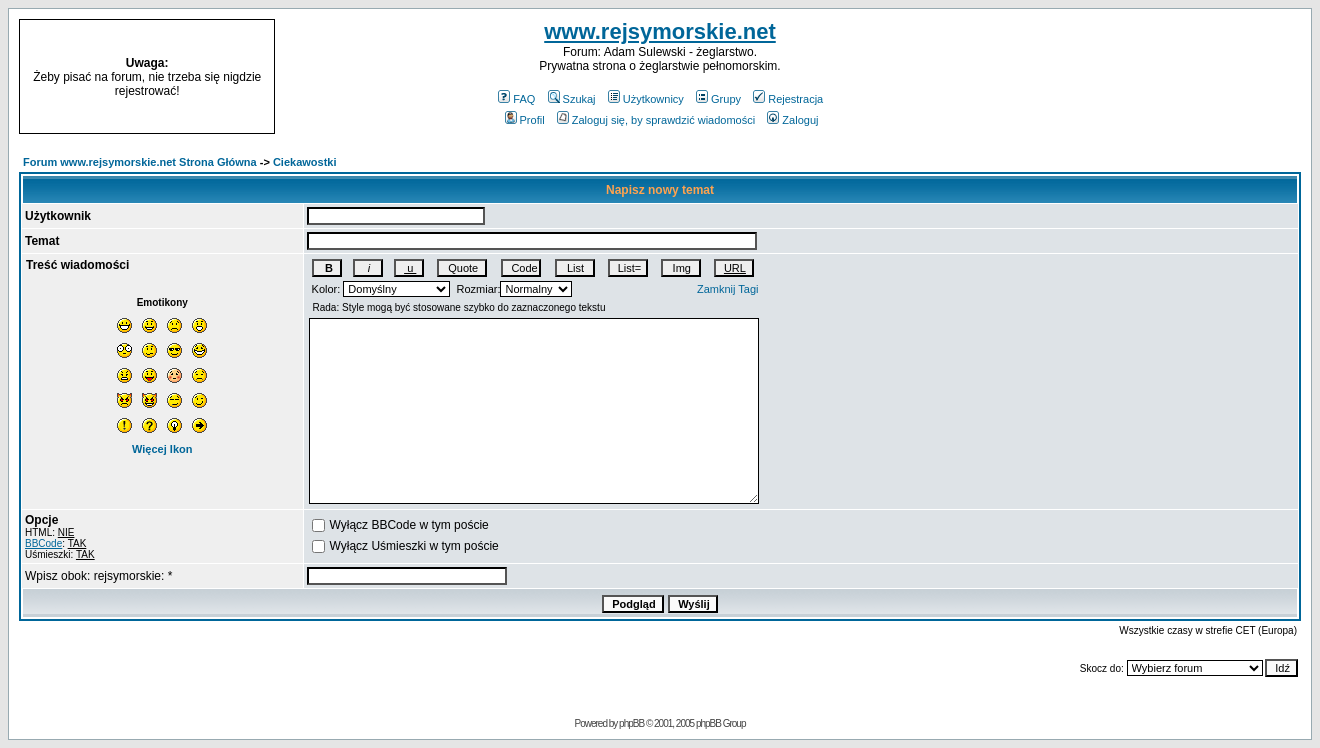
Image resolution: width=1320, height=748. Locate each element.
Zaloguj (792, 120)
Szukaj (572, 99)
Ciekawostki (305, 162)
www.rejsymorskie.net (660, 31)
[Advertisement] (1162, 77)
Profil (525, 120)
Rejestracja (788, 99)
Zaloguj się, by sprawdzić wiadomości (656, 120)
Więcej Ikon (162, 449)
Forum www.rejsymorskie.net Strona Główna (140, 162)
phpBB (631, 723)
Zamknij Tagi (728, 289)
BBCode (43, 543)
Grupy (718, 99)
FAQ (516, 99)
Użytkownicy (646, 99)
